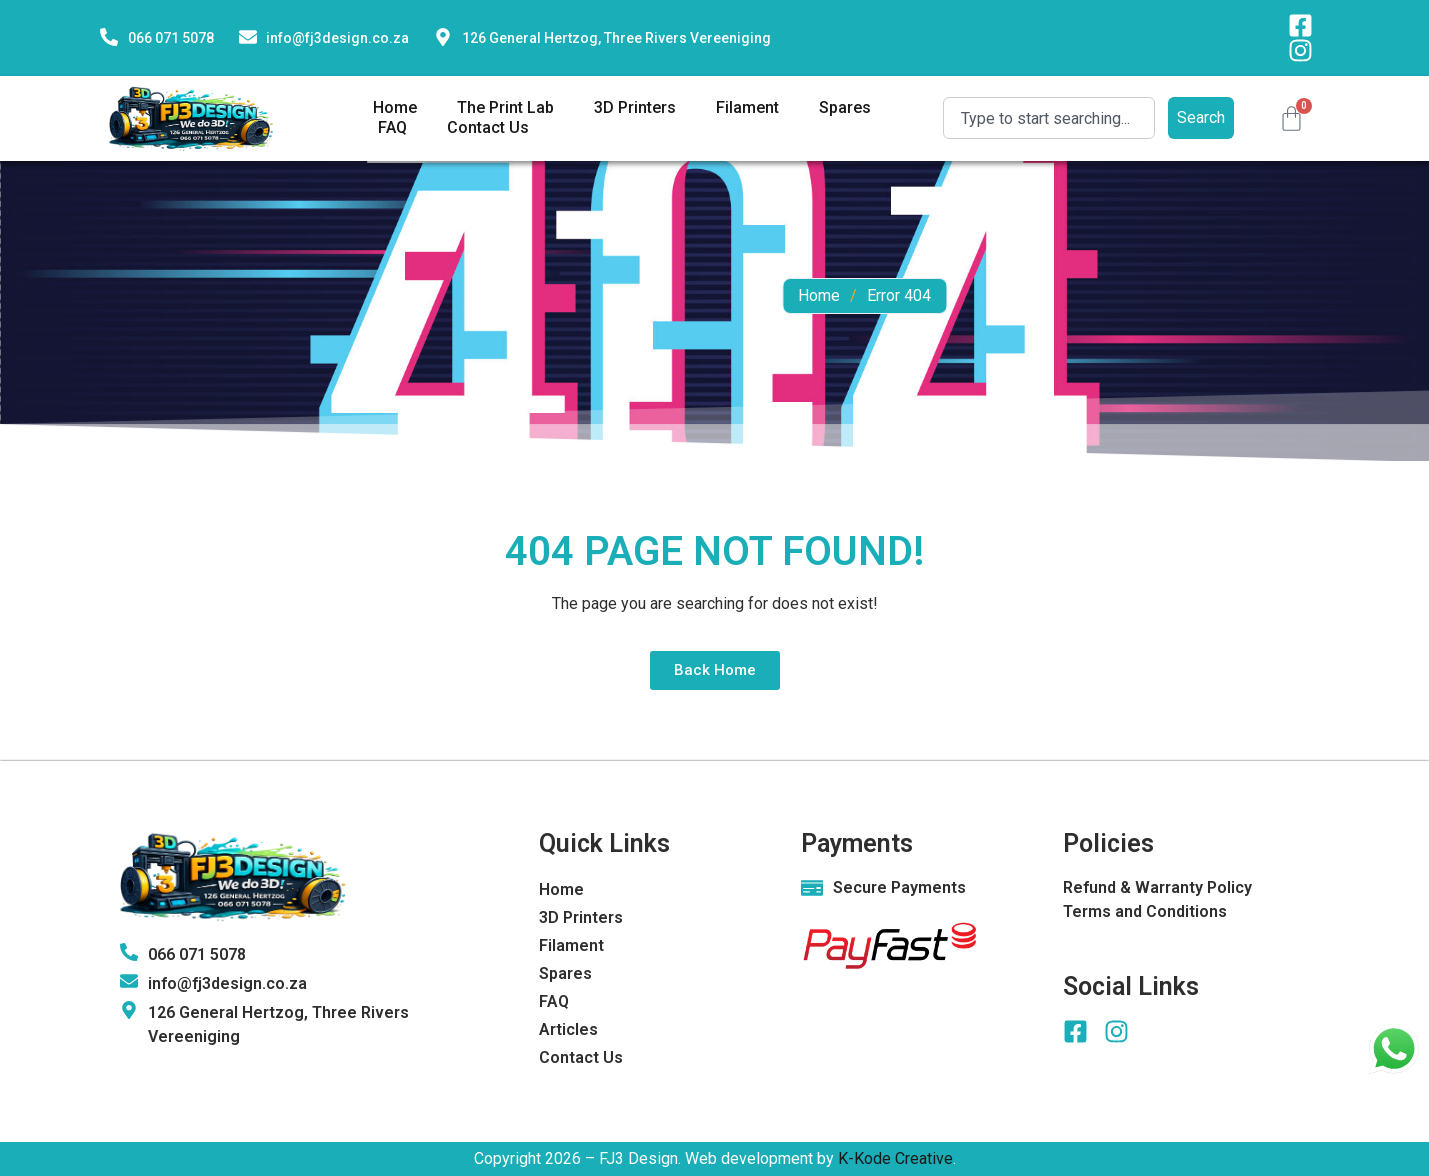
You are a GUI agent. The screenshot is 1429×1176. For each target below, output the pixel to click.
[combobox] (1049, 118)
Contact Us (488, 127)
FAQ (392, 127)
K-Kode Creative (895, 1158)
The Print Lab (505, 107)
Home (395, 107)
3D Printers (635, 107)
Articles (568, 1029)
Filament (747, 107)
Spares (845, 107)
